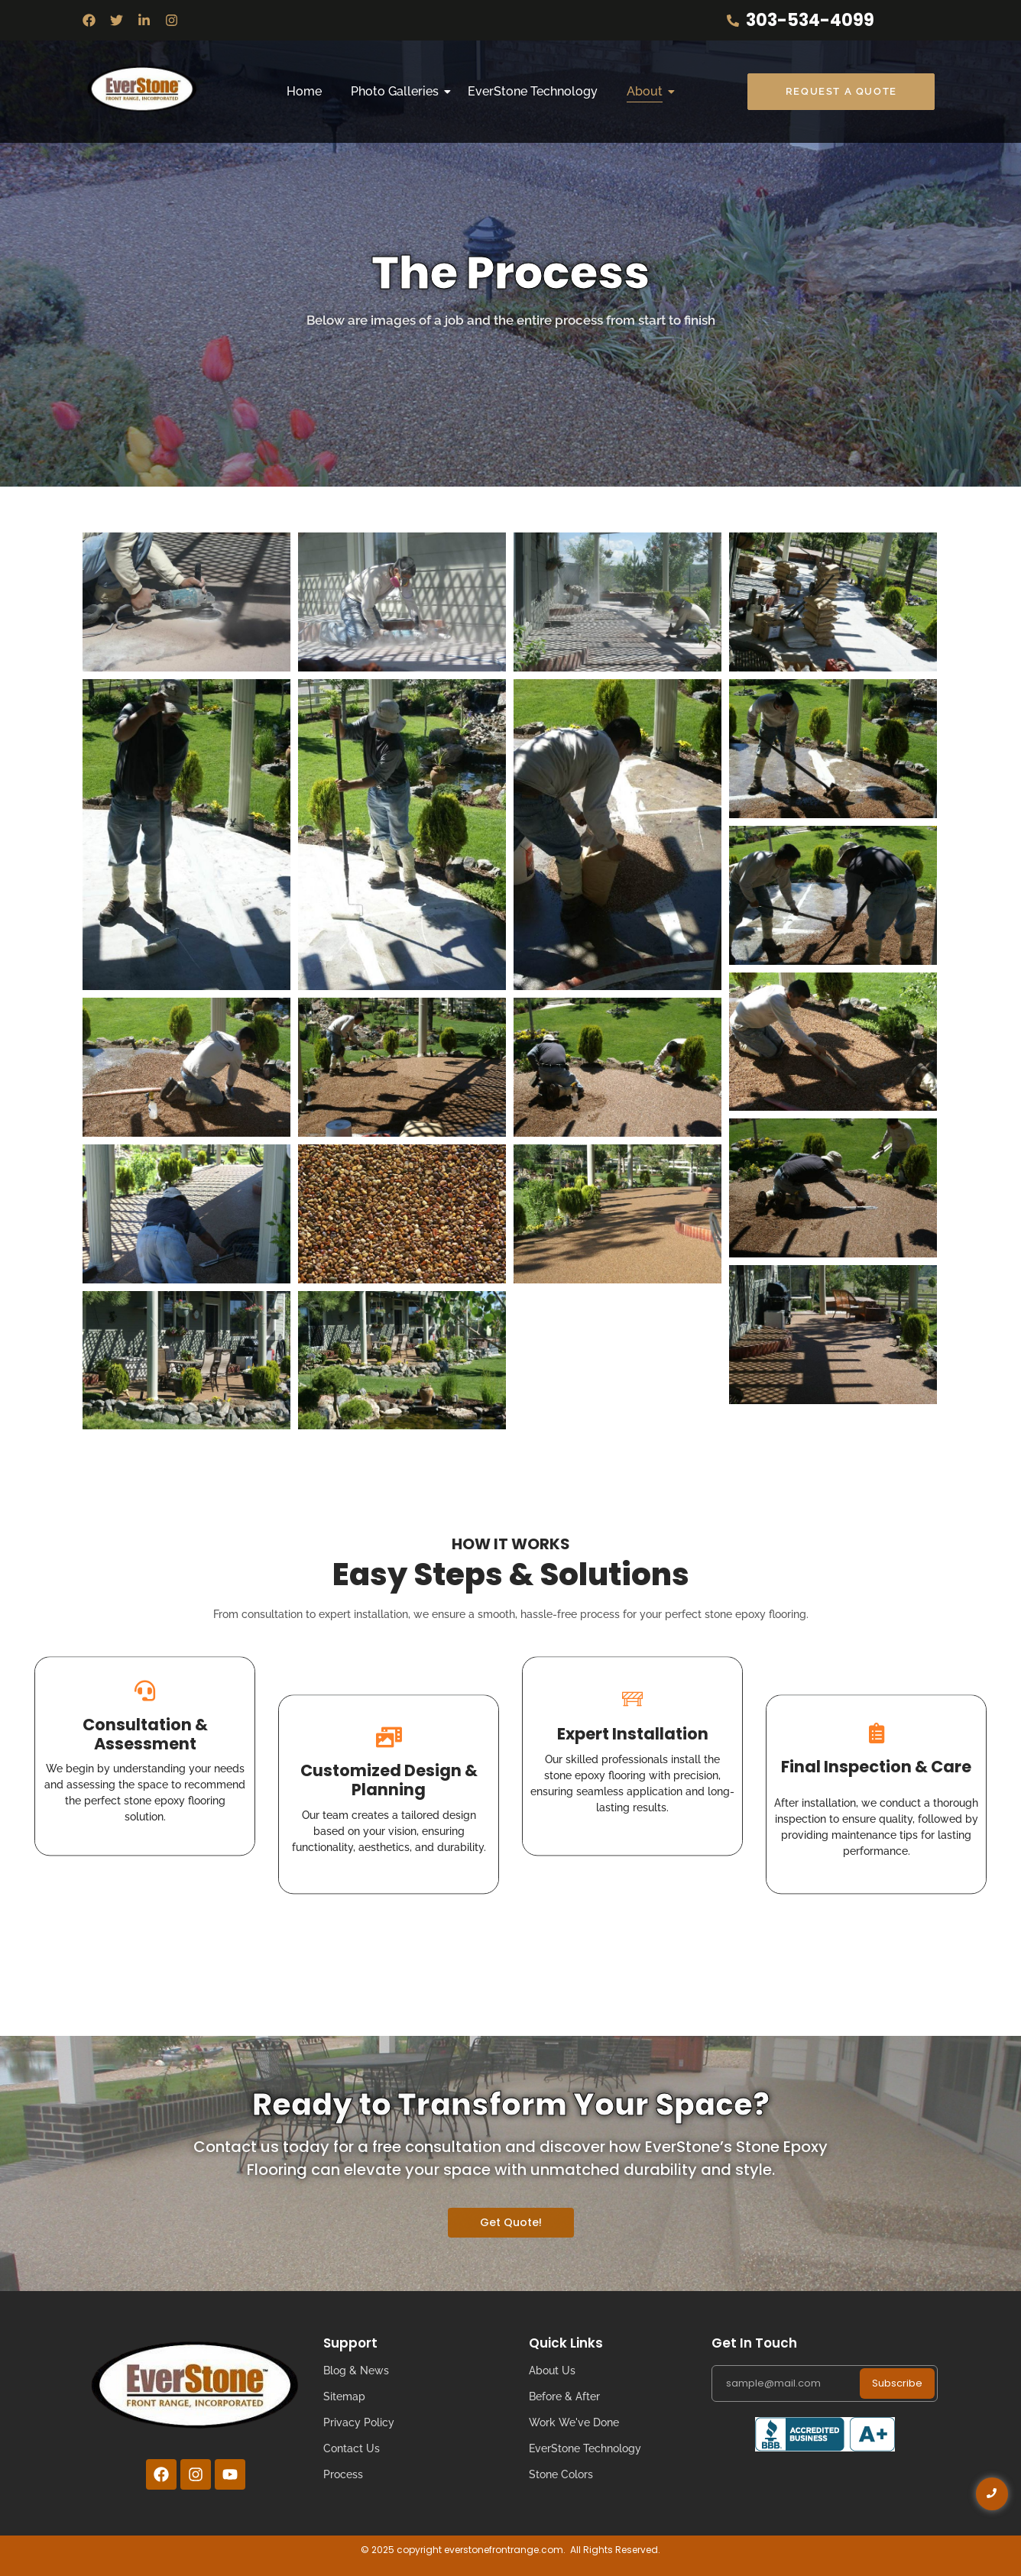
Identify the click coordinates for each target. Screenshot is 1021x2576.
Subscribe (897, 2383)
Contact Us (351, 2448)
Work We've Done (574, 2422)
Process (343, 2474)
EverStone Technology (533, 91)
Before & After (564, 2396)
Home (304, 91)
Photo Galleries (398, 91)
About (648, 91)
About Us (552, 2370)
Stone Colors (561, 2474)
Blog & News (356, 2370)
